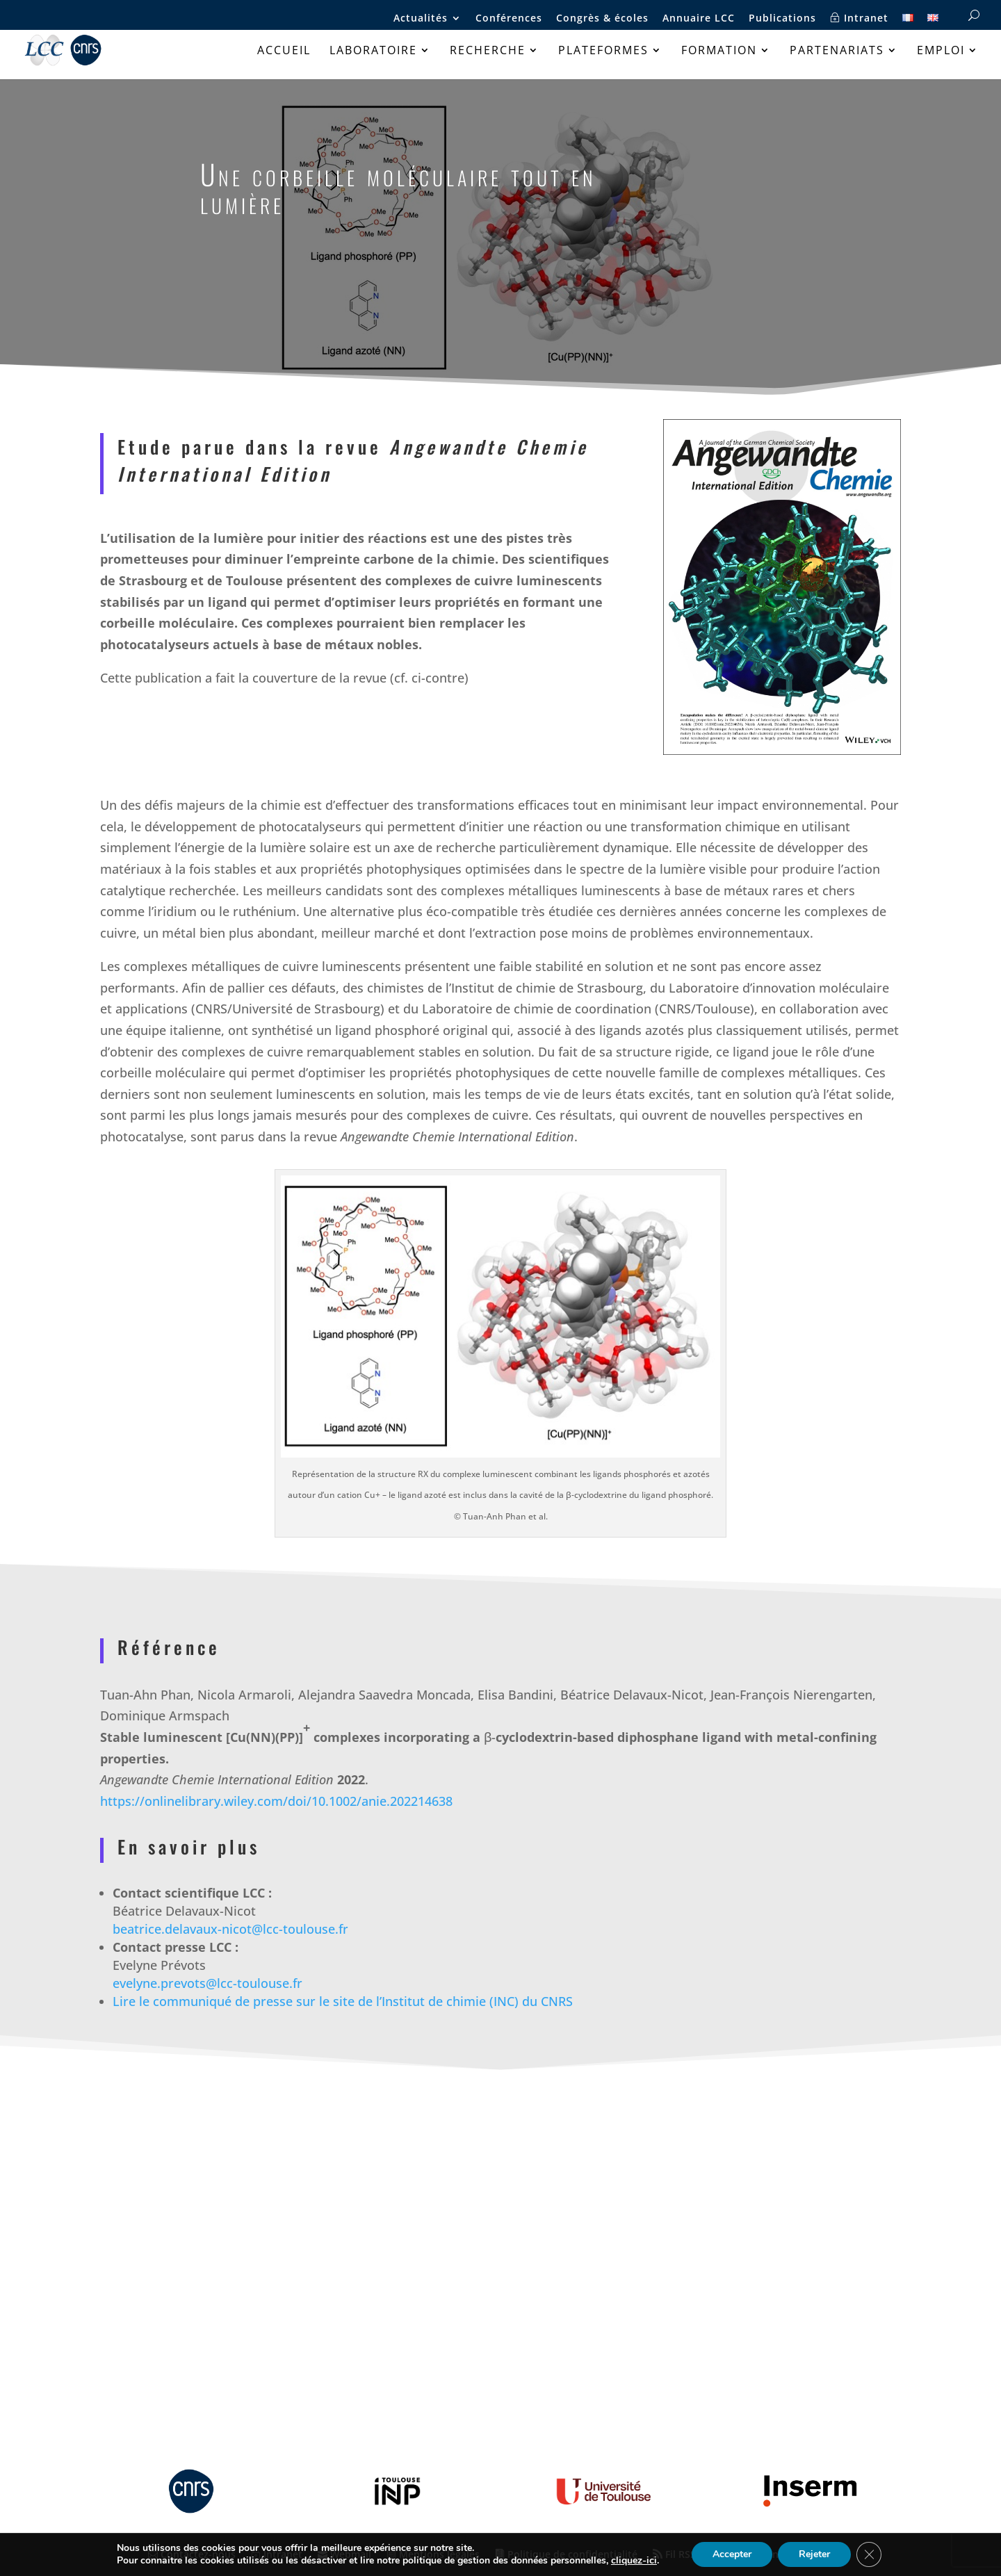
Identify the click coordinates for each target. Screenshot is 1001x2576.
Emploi (941, 51)
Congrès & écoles (602, 18)
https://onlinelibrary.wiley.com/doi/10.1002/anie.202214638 (276, 1801)
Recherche (488, 51)
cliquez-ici (634, 2560)
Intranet (859, 18)
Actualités (420, 18)
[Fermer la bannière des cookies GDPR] (868, 2554)
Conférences (508, 18)
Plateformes (603, 51)
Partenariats (837, 51)
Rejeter (814, 2554)
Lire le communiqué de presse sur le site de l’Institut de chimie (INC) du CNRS (343, 2001)
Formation (719, 51)
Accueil (284, 51)
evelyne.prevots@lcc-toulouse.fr (207, 1983)
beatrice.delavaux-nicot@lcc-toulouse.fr (230, 1929)
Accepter (732, 2554)
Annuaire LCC (698, 18)
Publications (782, 18)
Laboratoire (373, 51)
